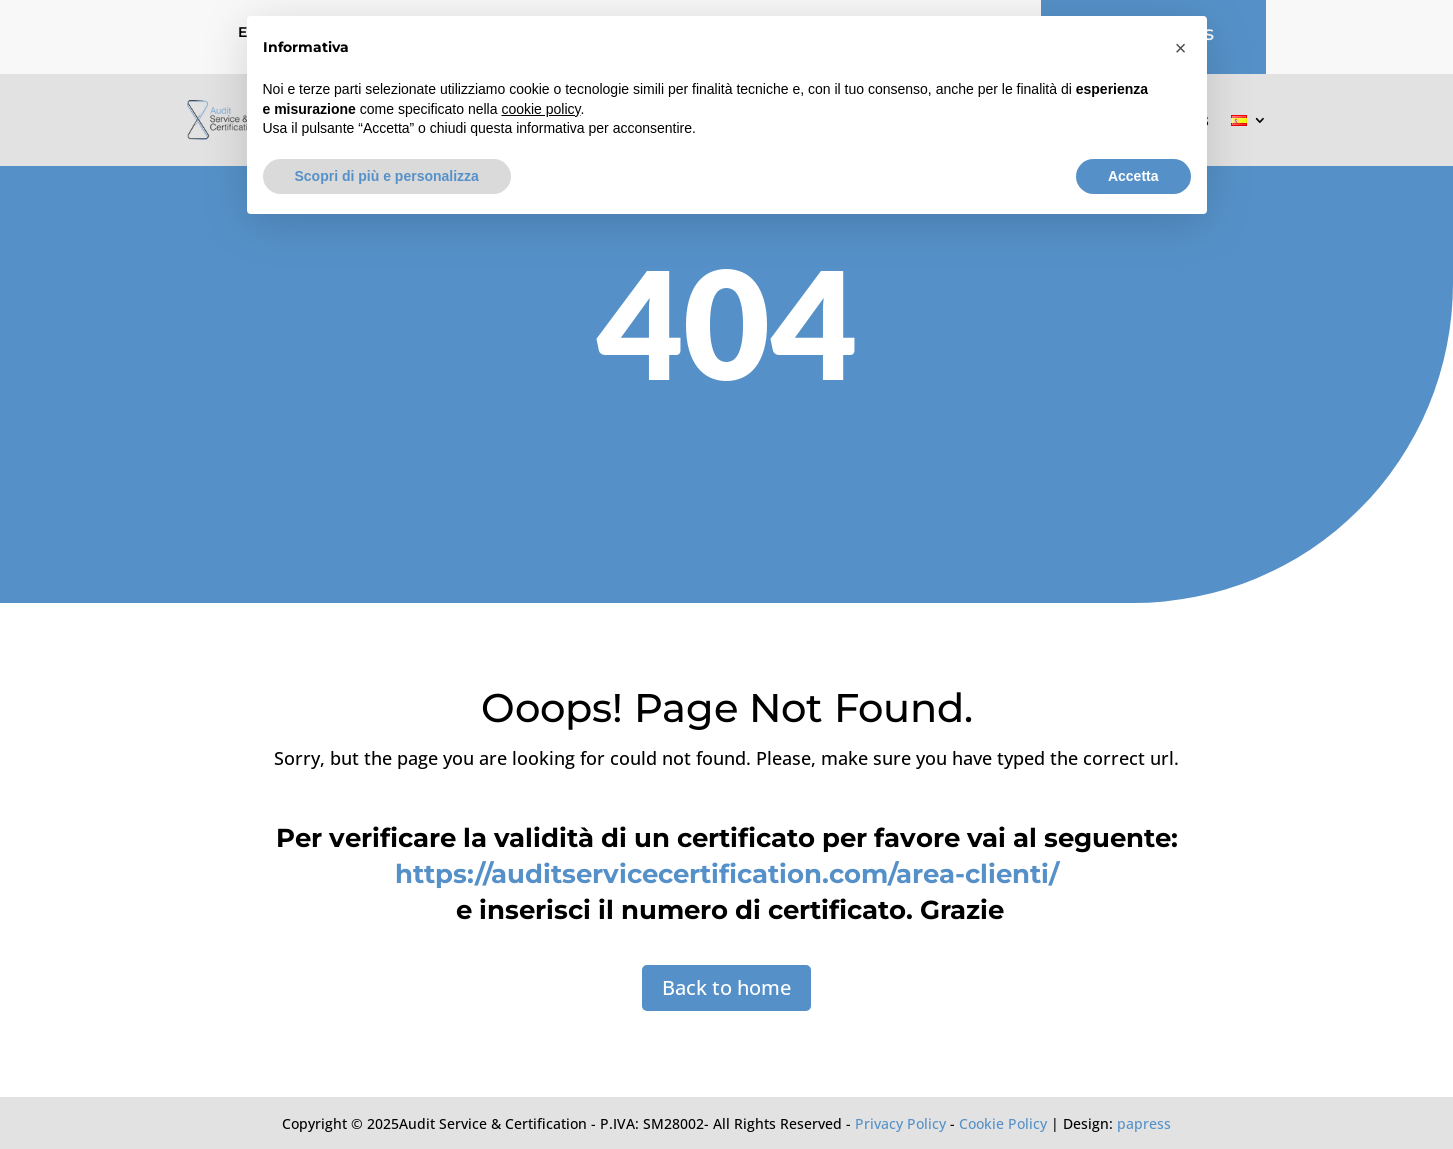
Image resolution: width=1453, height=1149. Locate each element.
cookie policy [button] (540, 109)
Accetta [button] (1133, 176)
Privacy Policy (900, 1123)
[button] (1181, 48)
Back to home (726, 987)
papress (1144, 1123)
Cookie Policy (1003, 1123)
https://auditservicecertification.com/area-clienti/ (727, 874)
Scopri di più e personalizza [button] (387, 176)
